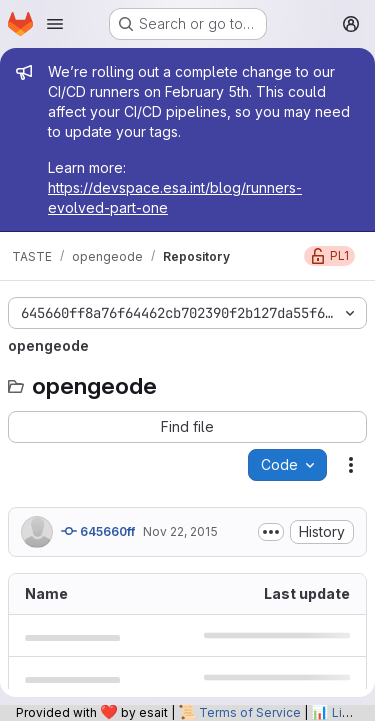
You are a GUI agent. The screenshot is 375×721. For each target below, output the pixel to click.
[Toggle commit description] (271, 532)
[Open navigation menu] (55, 24)
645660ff (98, 531)
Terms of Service (250, 712)
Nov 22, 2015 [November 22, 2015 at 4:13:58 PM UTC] (180, 531)
